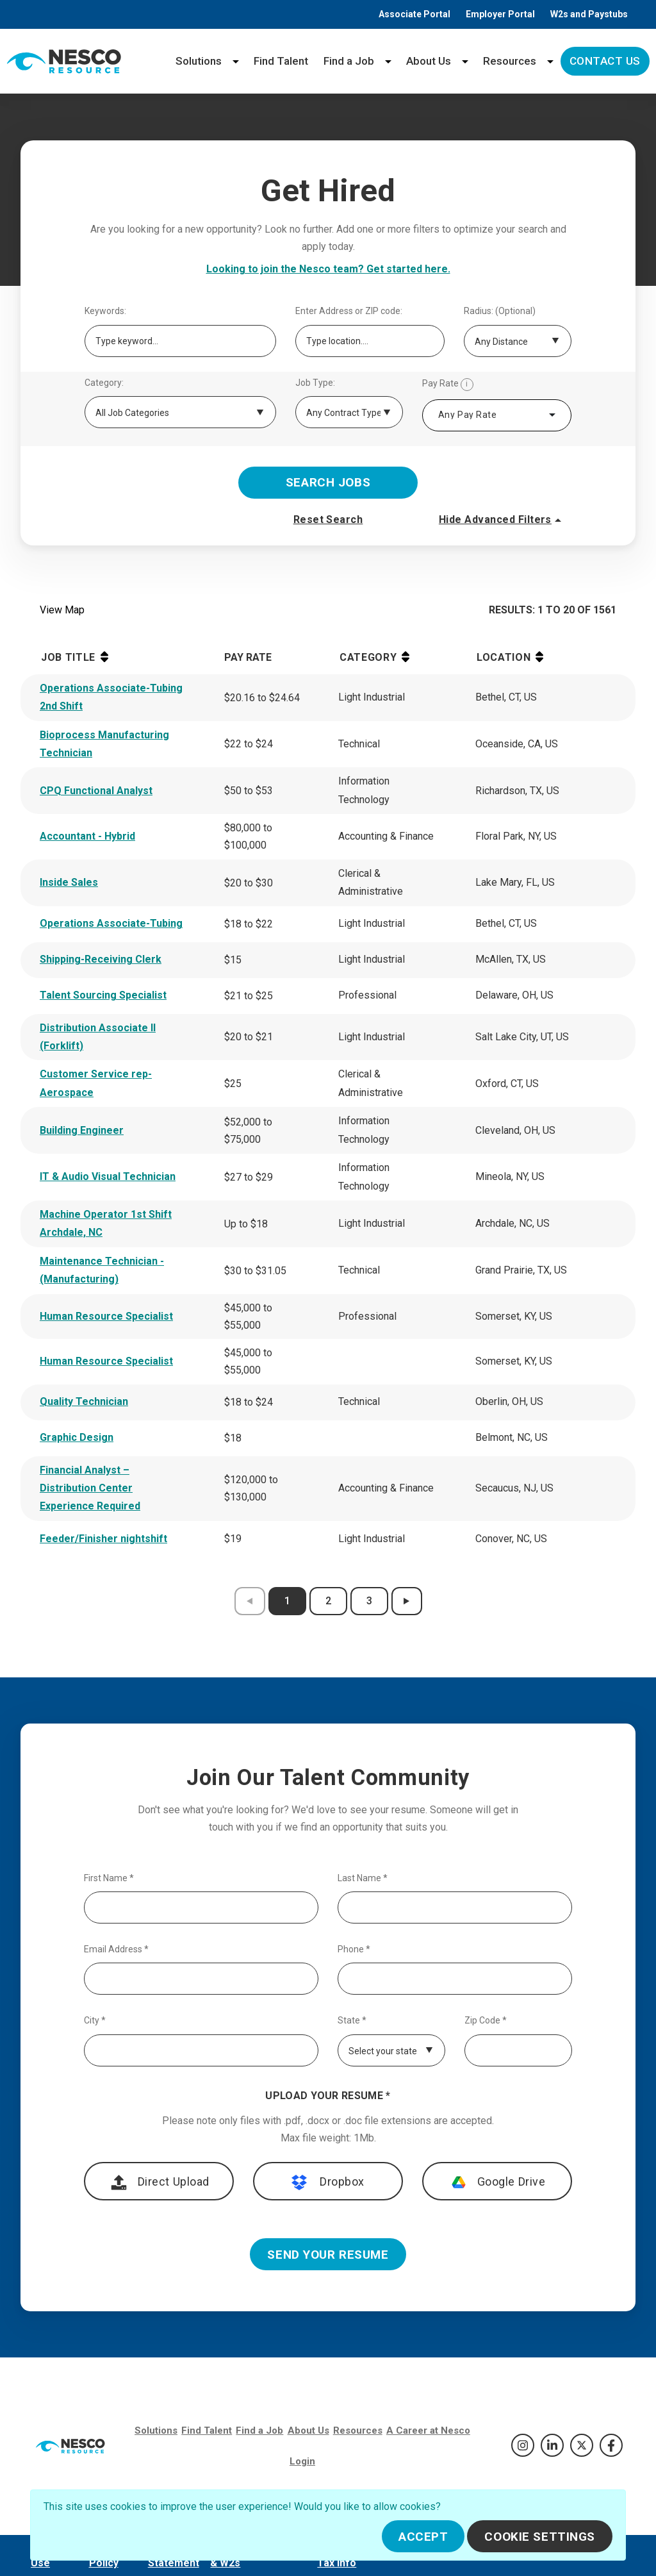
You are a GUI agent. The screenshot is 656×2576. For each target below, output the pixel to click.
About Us (428, 60)
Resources (509, 60)
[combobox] (496, 415)
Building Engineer (82, 1130)
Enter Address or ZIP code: (348, 311)
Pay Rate (447, 384)
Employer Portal (500, 14)
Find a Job (349, 60)
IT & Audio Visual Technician (108, 1176)
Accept (423, 2536)
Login (302, 2461)
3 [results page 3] (369, 1601)
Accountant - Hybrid (87, 836)
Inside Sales (69, 882)
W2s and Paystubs (589, 14)
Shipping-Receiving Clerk (100, 959)
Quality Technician (84, 1401)
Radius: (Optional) (500, 311)
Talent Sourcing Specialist (103, 995)
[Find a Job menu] (388, 61)
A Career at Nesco (428, 2430)
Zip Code (485, 2020)
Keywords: (105, 311)
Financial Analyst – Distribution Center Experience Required (90, 1488)
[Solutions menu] (236, 61)
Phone (354, 1949)
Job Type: (315, 383)
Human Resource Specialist (106, 1316)
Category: (104, 383)
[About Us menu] (465, 61)
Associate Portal (414, 14)
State (352, 2020)
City (95, 2020)
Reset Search (328, 519)
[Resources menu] (550, 61)
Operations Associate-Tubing (111, 923)
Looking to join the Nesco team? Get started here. (328, 269)
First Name (109, 1878)
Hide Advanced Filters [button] (501, 519)
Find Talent (281, 60)
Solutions (199, 60)
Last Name (363, 1878)
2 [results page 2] (328, 1601)
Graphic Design (76, 1437)
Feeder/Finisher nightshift (103, 1539)
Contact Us (605, 60)
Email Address (116, 1949)
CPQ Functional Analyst (96, 791)
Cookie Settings (539, 2536)
